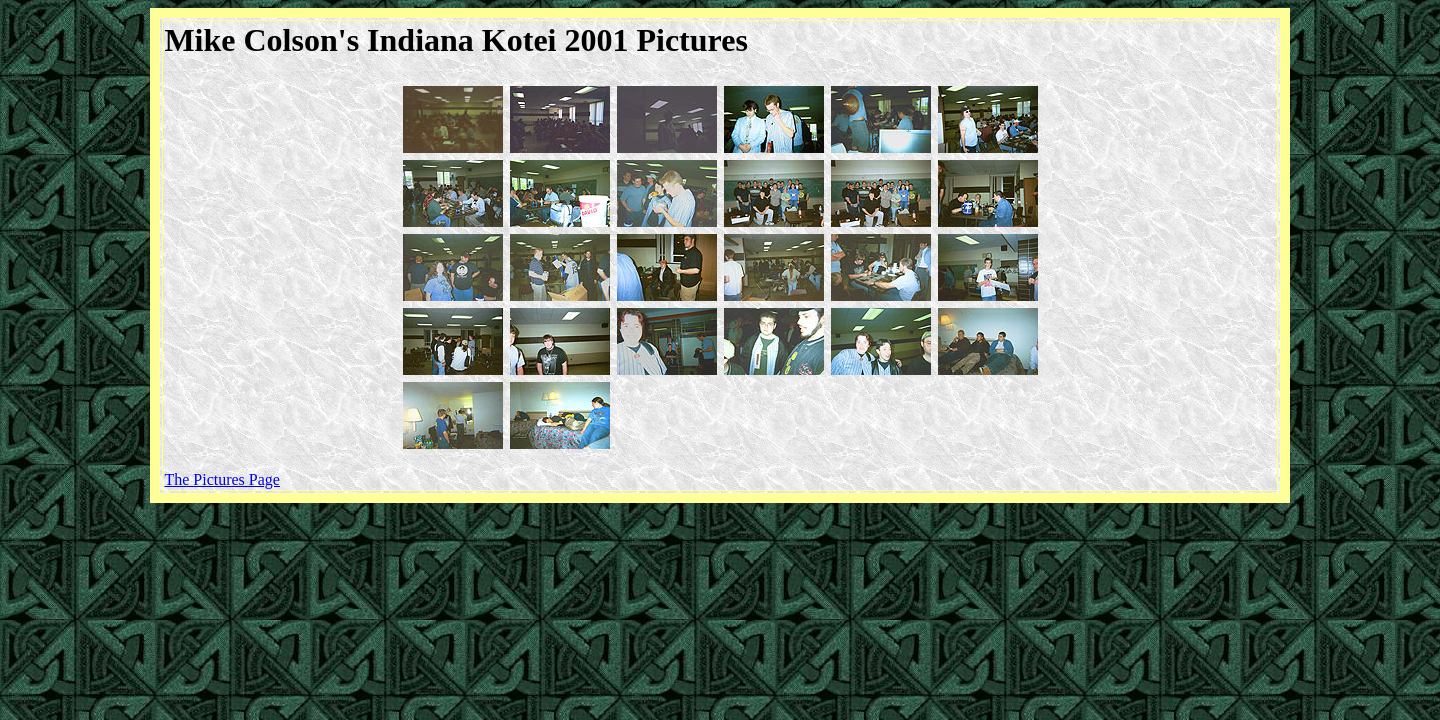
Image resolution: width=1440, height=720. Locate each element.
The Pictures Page (222, 479)
